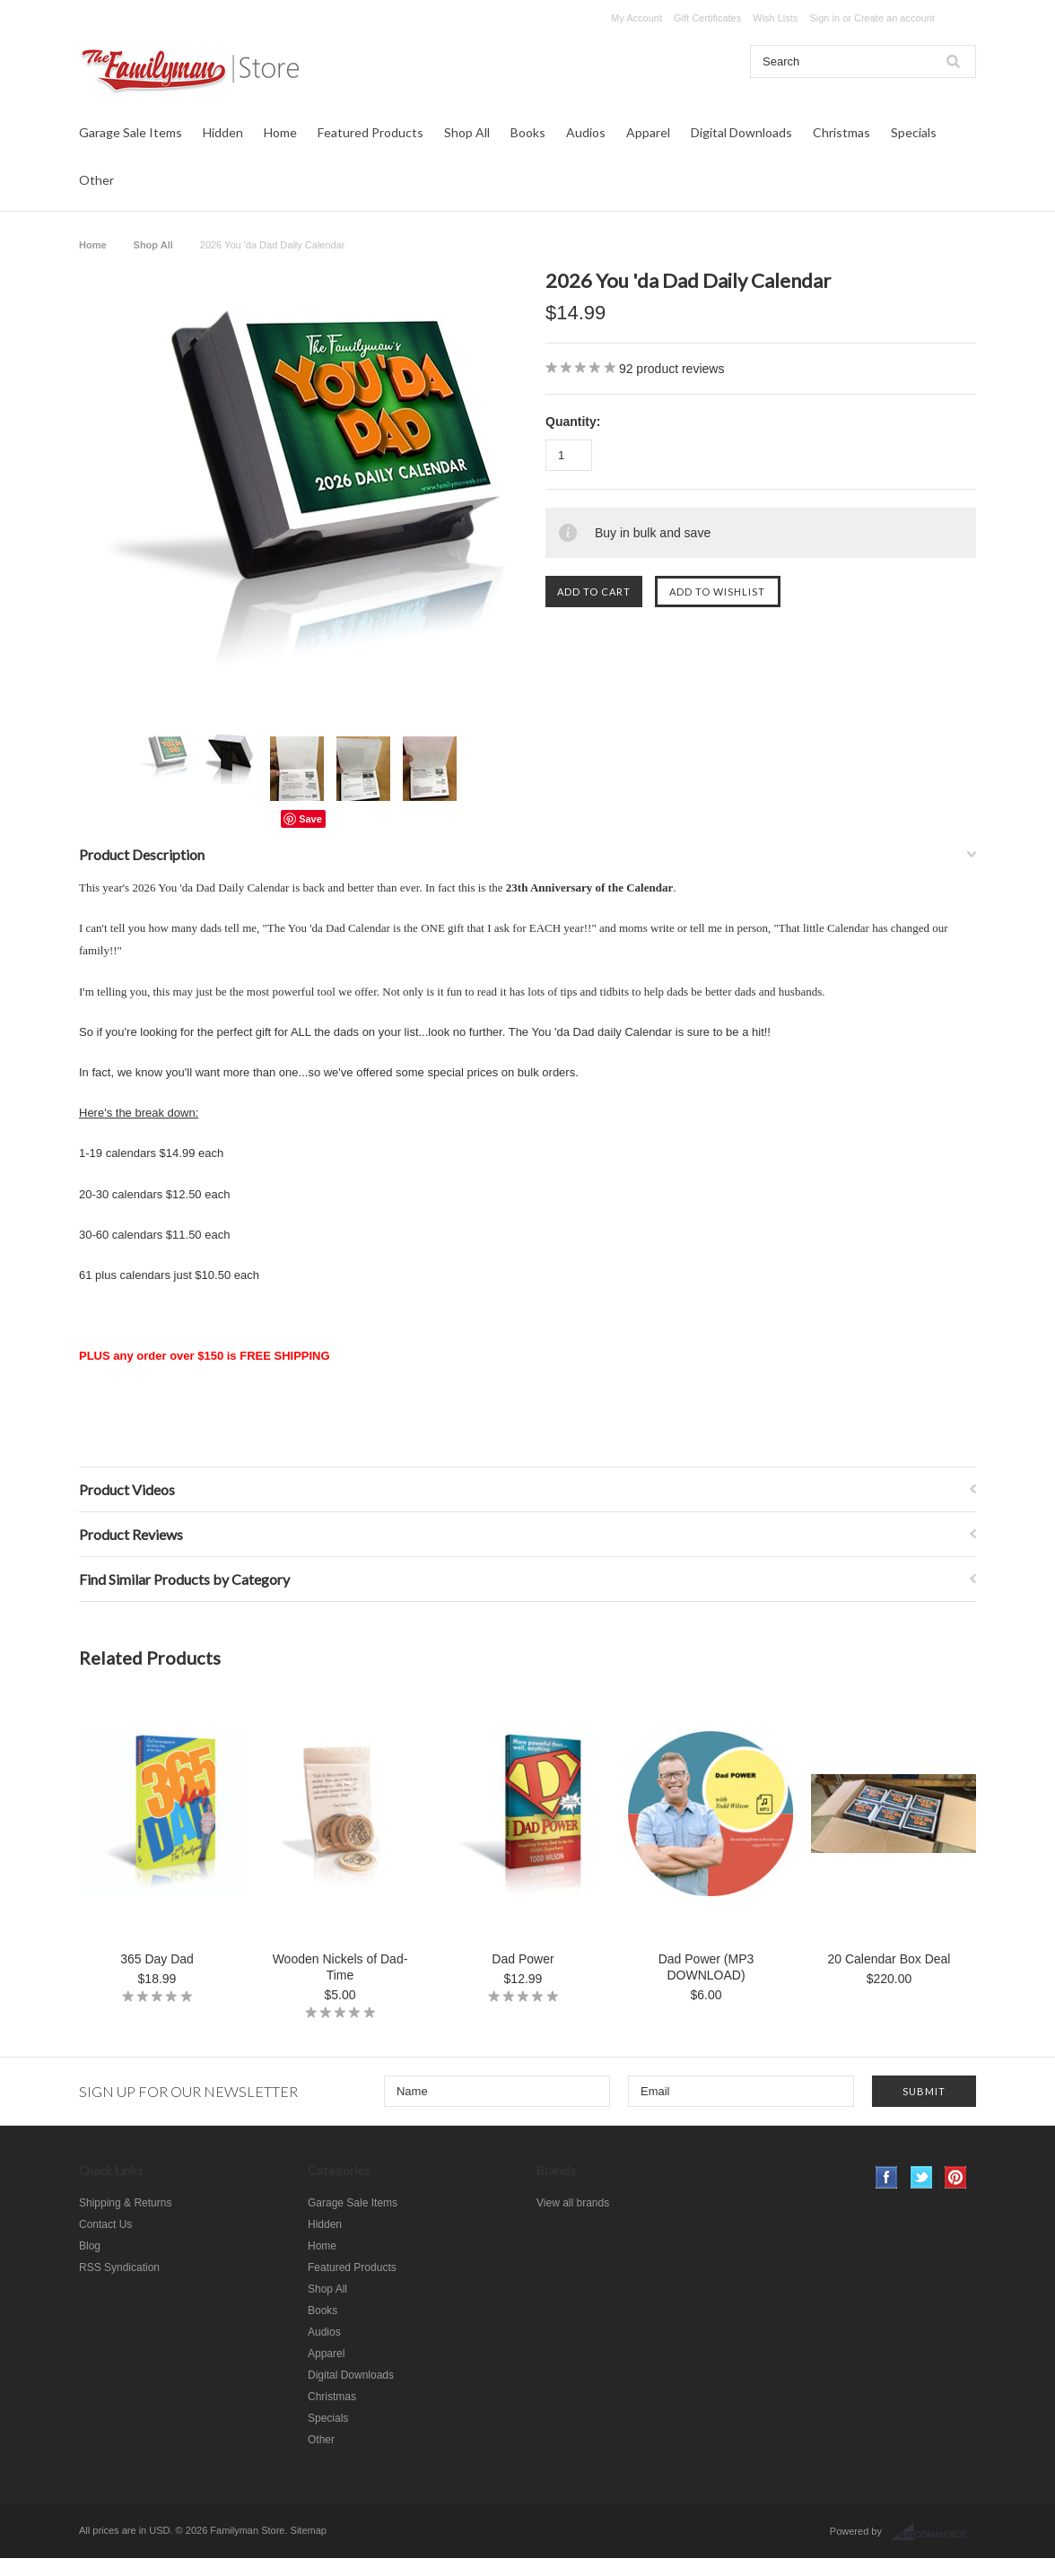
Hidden (223, 132)
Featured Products (370, 132)
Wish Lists (775, 18)
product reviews (672, 368)
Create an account (894, 18)
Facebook (887, 2177)
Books (527, 132)
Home (280, 132)
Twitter (922, 2177)
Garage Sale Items (130, 132)
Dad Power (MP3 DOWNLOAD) (706, 1967)
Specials (914, 132)
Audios (586, 132)
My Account (636, 18)
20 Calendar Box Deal (889, 1959)
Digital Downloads (741, 132)
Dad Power (523, 1959)
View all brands (572, 2203)
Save (310, 819)
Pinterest (956, 2177)
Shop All (467, 132)
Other (96, 179)
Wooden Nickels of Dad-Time (340, 1967)
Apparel (648, 132)
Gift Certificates (707, 18)
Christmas (841, 132)
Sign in (824, 18)
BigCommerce (933, 2532)
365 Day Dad (157, 1959)
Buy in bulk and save (653, 533)
